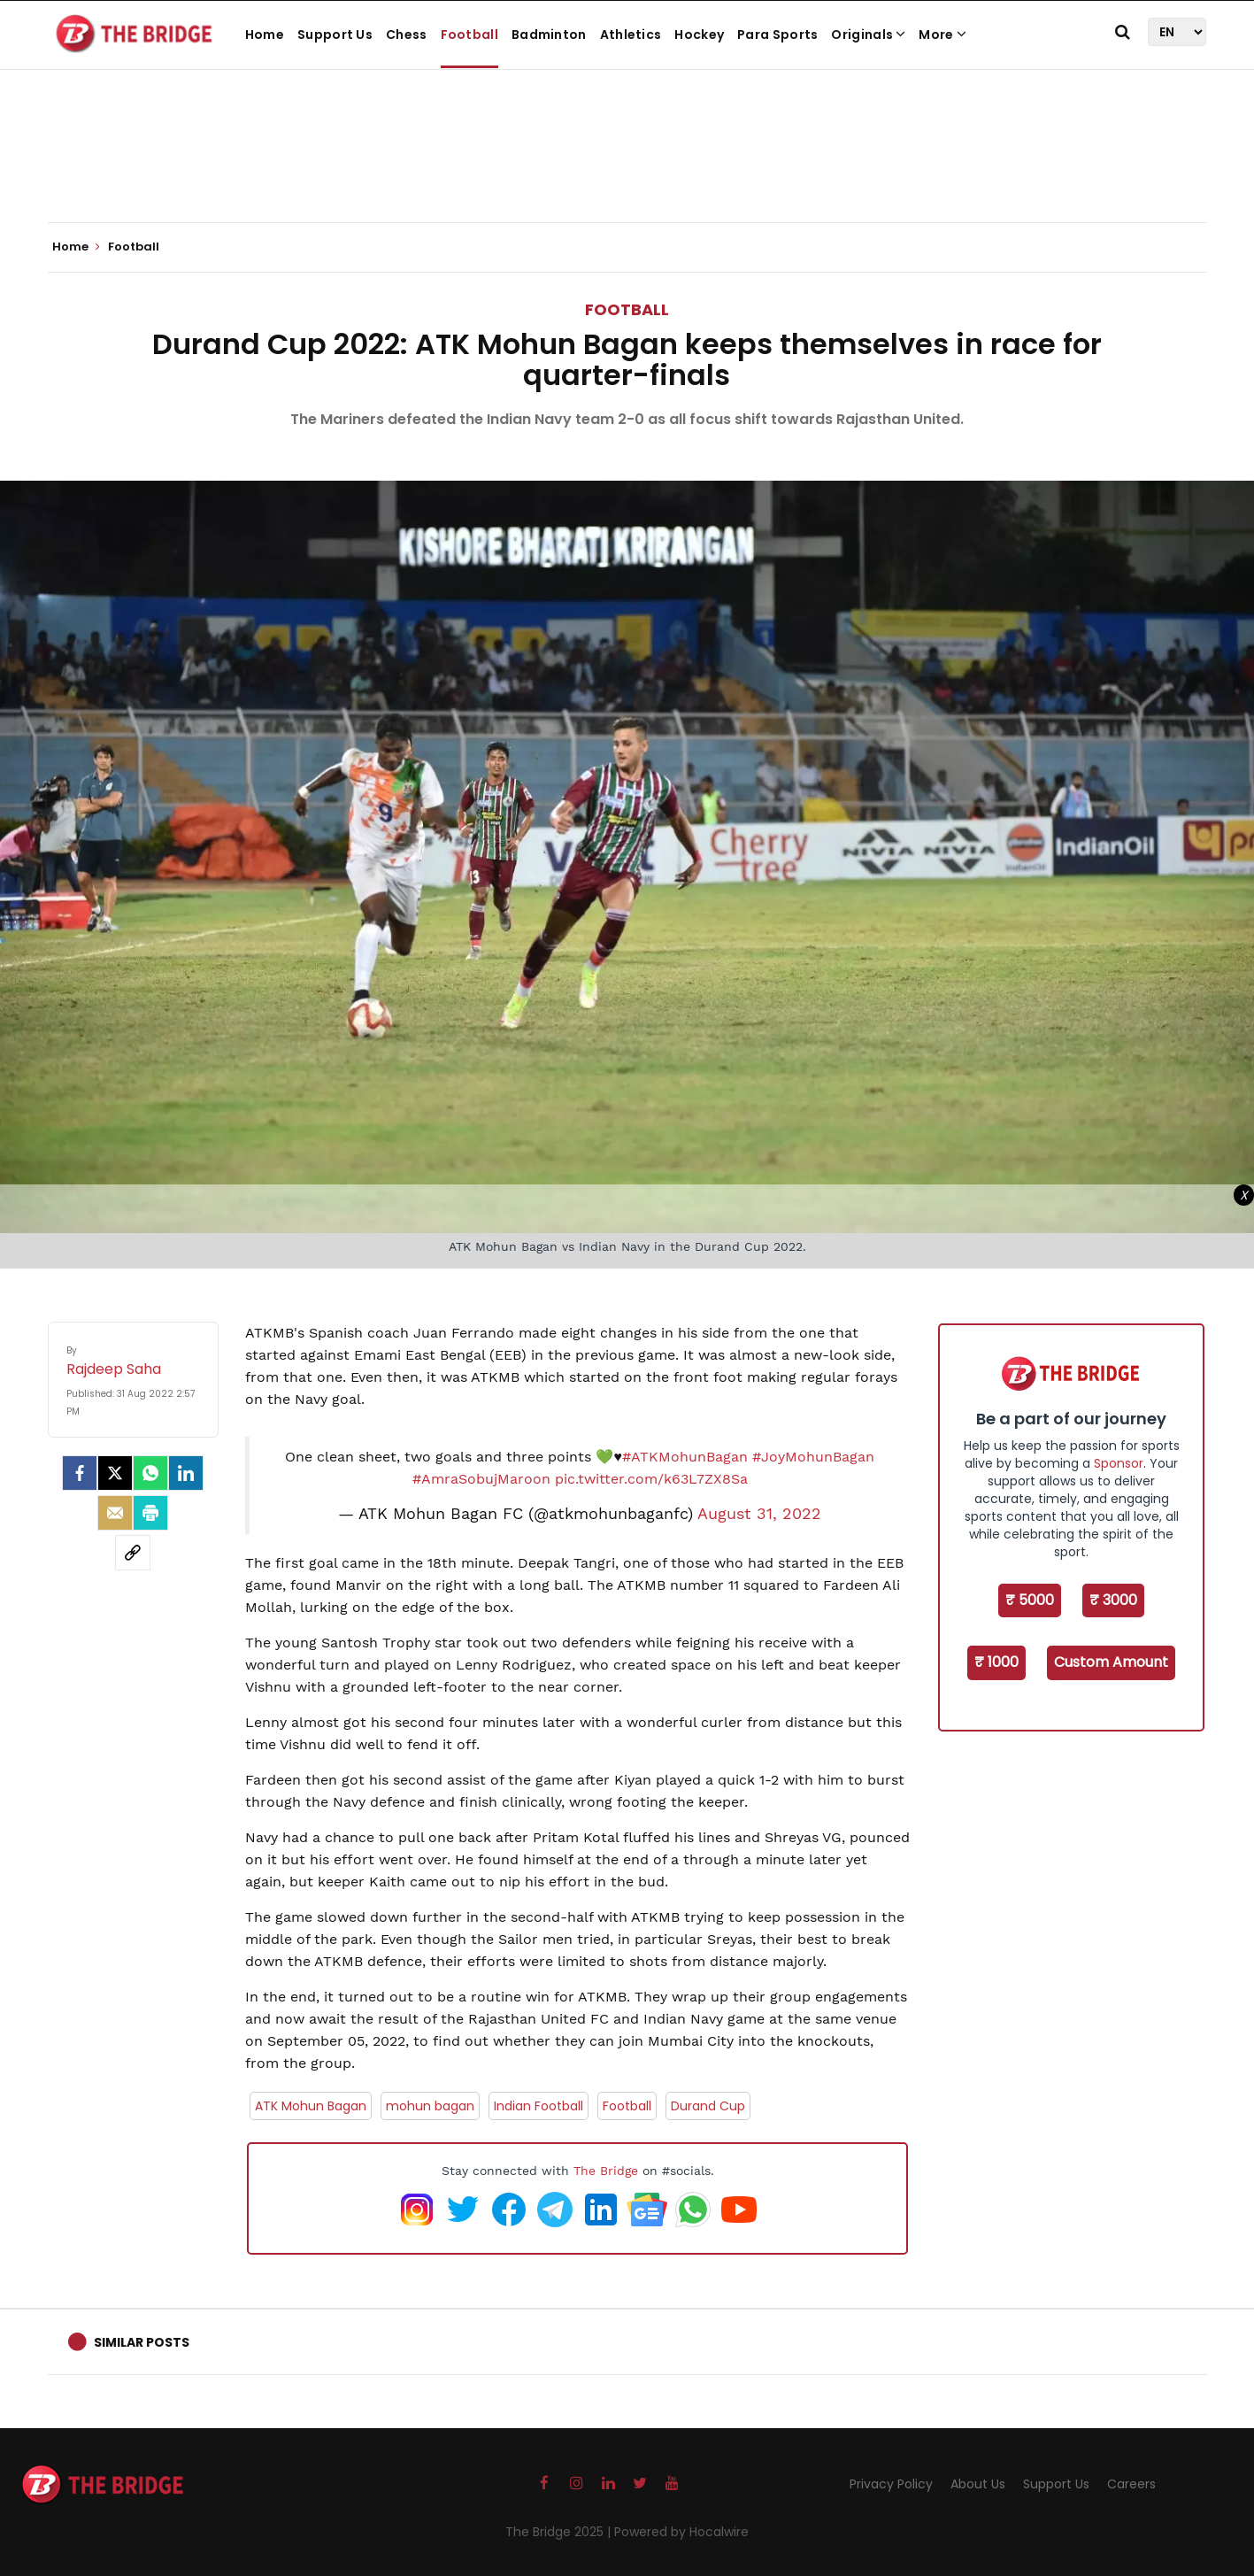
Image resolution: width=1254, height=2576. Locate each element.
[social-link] (132, 1552)
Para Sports (777, 34)
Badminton (549, 34)
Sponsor (1118, 1463)
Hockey (699, 34)
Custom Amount (1111, 1662)
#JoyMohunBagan (813, 1456)
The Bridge (605, 2170)
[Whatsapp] (150, 1473)
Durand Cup (708, 2106)
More (942, 34)
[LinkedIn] (186, 1473)
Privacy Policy (891, 2484)
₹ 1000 (996, 1662)
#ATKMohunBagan (685, 1456)
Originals (868, 34)
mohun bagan (430, 2106)
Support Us (335, 34)
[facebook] (79, 1473)
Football (469, 34)
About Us (977, 2484)
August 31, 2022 (759, 1514)
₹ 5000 (1029, 1600)
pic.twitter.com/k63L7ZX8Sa (651, 1478)
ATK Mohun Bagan (310, 2106)
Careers (1131, 2484)
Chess (406, 34)
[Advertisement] (627, 168)
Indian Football (538, 2106)
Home (264, 34)
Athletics (631, 34)
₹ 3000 (1113, 1600)
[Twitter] (115, 1473)
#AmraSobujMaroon (481, 1478)
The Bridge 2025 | (559, 2532)
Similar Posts (141, 2342)
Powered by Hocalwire (681, 2532)
